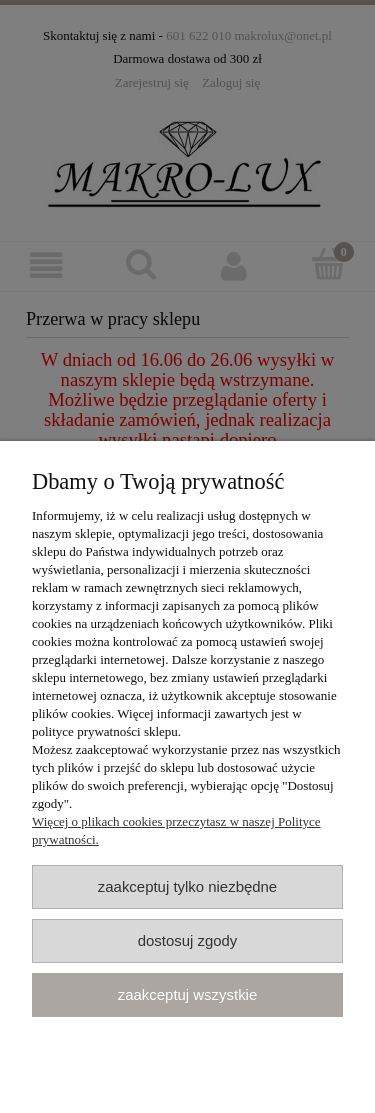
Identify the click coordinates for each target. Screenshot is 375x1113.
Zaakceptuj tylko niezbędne (187, 886)
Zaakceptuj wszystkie (187, 994)
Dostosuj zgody (188, 940)
